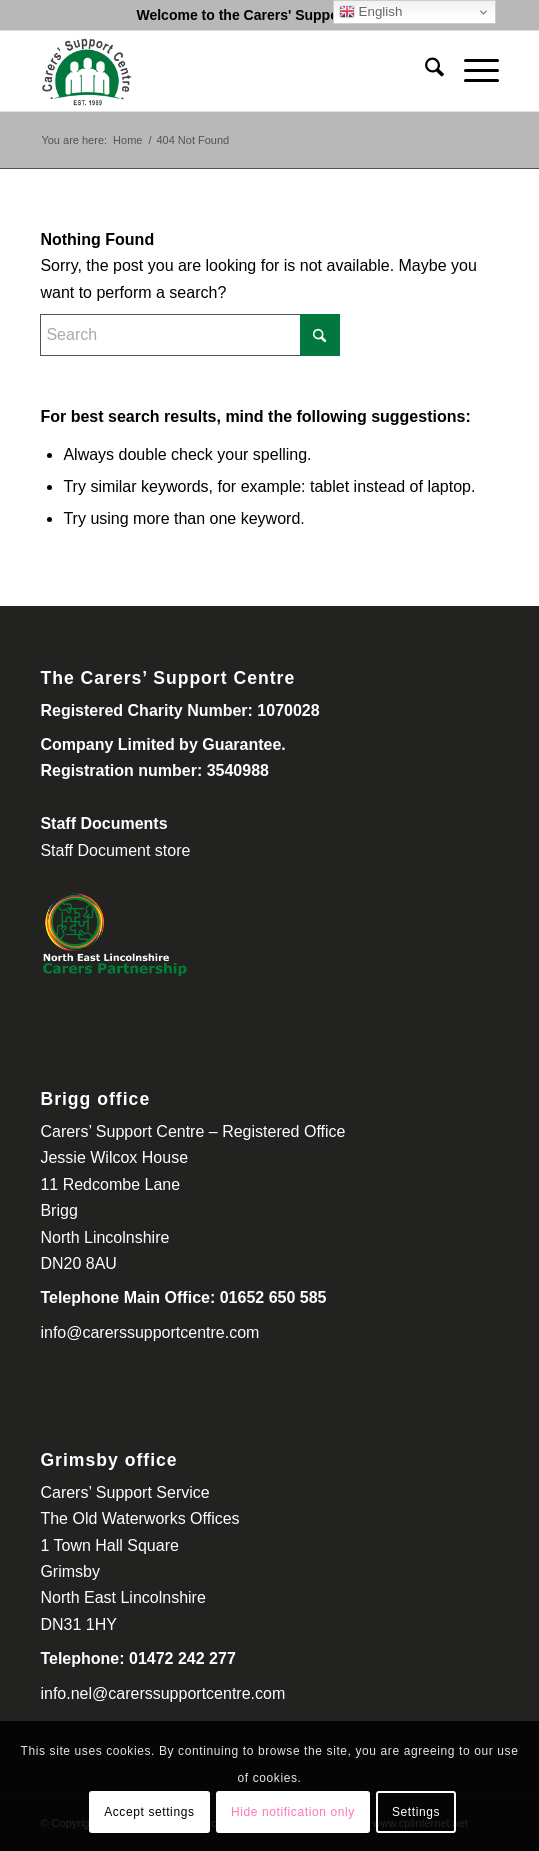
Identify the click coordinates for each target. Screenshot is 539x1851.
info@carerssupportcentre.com (149, 1332)
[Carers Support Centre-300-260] (223, 71)
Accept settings (149, 1812)
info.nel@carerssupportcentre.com (162, 1693)
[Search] (424, 71)
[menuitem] (424, 71)
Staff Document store (115, 850)
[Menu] (471, 71)
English (370, 12)
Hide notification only (293, 1812)
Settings (416, 1812)
